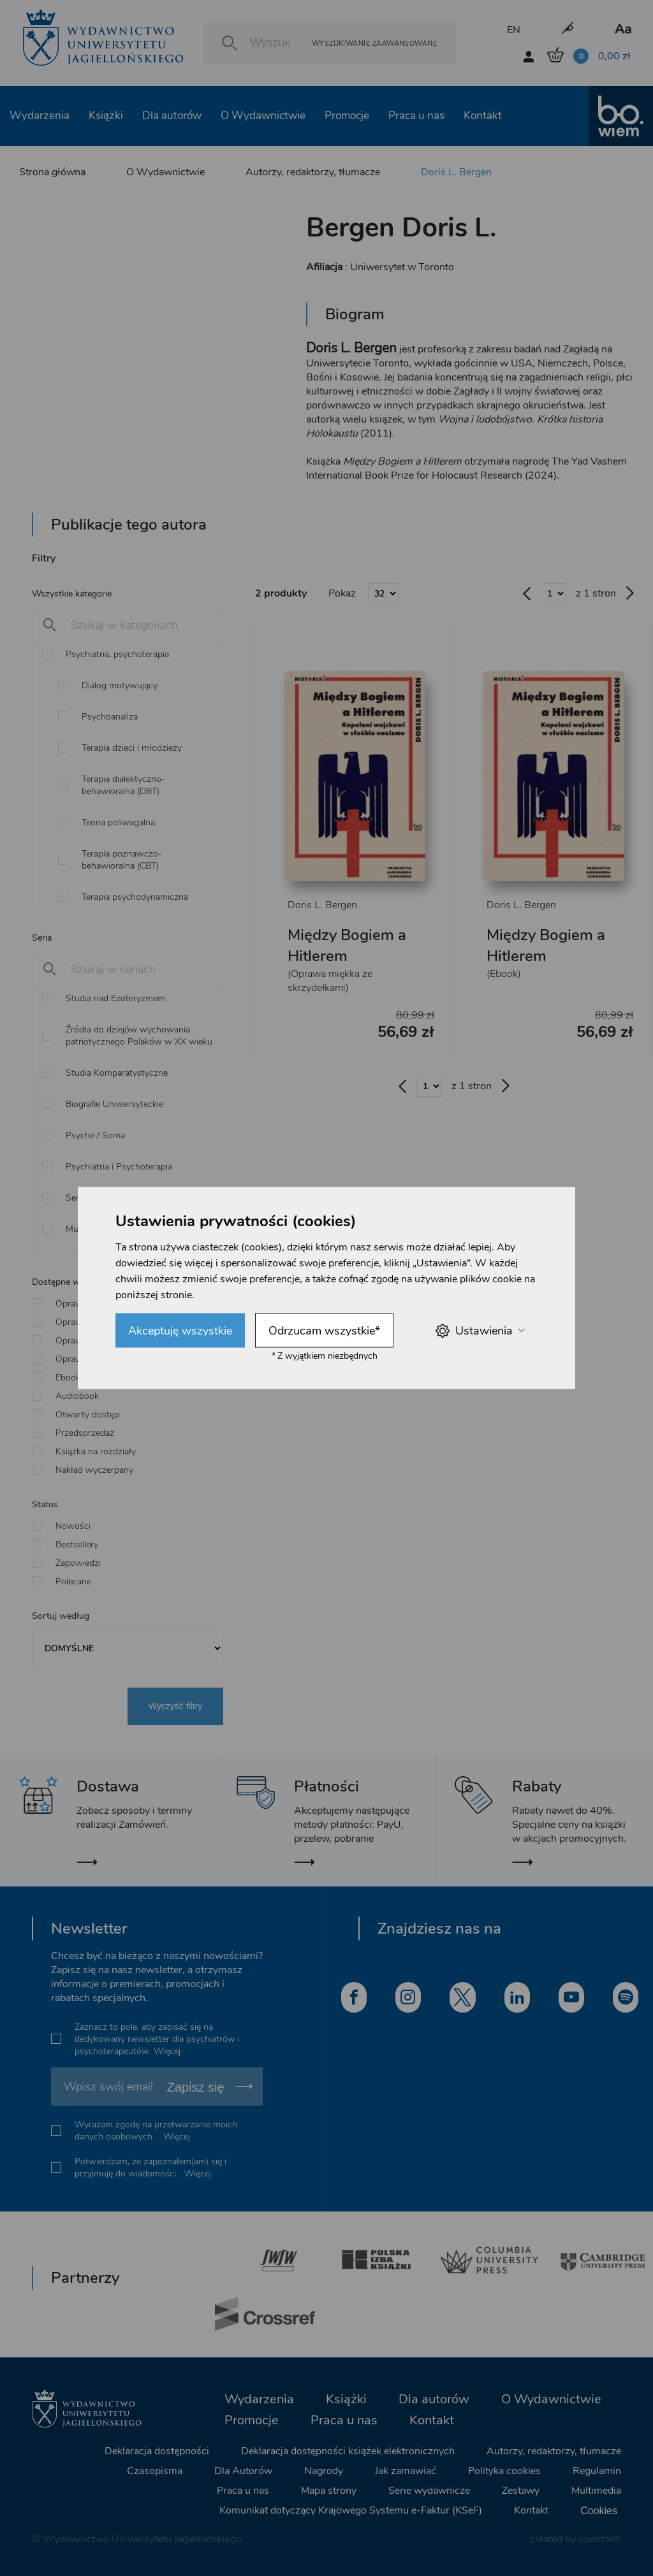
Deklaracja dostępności (157, 2451)
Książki (106, 115)
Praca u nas (416, 115)
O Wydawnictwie (263, 115)
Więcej (167, 2051)
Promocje (347, 115)
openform (599, 2539)
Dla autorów (172, 115)
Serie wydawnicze (429, 2491)
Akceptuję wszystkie (180, 1330)
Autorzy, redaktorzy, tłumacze (313, 172)
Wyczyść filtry (176, 1706)
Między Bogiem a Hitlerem (347, 945)
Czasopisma (154, 2471)
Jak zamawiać (405, 2471)
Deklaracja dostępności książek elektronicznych (348, 2451)
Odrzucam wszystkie (324, 1330)
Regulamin (597, 2471)
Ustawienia (480, 1330)
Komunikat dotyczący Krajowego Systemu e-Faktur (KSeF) (350, 2510)
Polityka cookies (504, 2471)
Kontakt (483, 115)
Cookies (598, 2510)
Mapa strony (328, 2491)
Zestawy (520, 2491)
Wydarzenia (40, 115)
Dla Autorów (243, 2471)
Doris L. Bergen (456, 172)
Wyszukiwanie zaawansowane (374, 43)
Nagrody (323, 2471)
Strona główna (52, 172)
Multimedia (596, 2491)
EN (513, 30)
